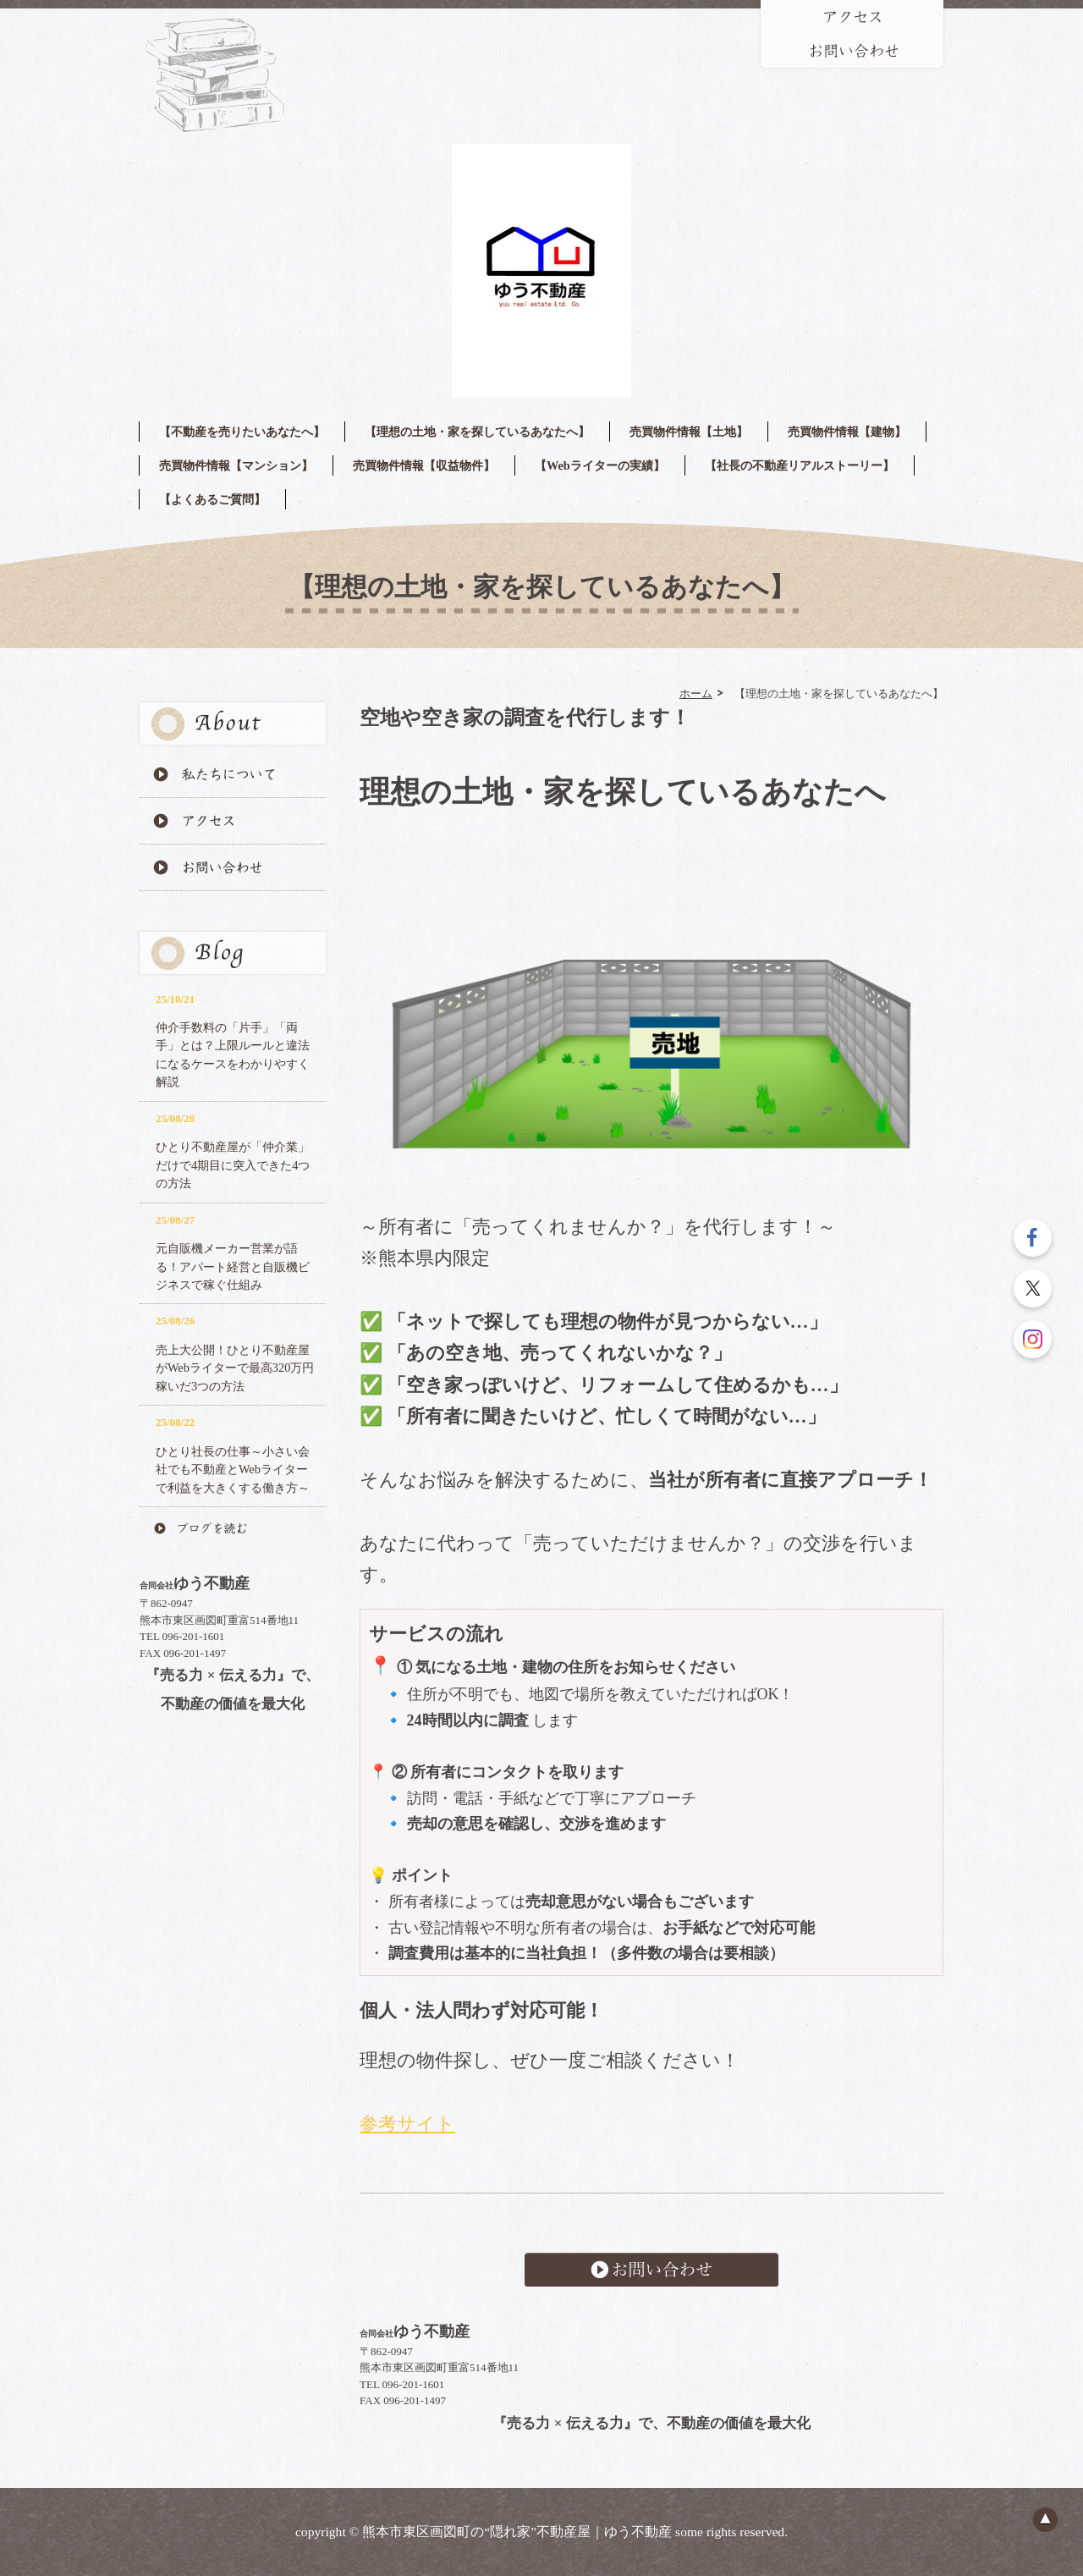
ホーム (695, 693)
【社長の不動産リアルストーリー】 (799, 465)
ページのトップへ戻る (1045, 2519)
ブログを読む (233, 1528)
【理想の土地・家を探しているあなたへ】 (477, 431)
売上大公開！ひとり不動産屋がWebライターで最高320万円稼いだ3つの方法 (235, 1368)
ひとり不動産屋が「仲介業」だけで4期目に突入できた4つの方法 (233, 1165)
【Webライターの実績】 (600, 465)
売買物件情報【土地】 (688, 431)
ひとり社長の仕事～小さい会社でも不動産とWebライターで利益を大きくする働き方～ (233, 1469)
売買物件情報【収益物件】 (424, 465)
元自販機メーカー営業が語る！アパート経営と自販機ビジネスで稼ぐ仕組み (233, 1266)
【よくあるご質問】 (212, 499)
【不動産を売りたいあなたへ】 (242, 431)
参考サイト (407, 2123)
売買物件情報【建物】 (847, 431)
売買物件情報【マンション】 (236, 465)
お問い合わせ (651, 2270)
